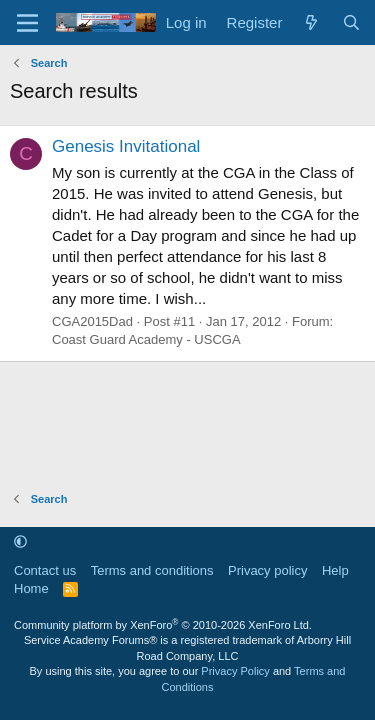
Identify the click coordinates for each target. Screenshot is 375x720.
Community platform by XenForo (163, 625)
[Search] (351, 22)
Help (335, 570)
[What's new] (311, 22)
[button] (20, 541)
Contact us (45, 570)
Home (31, 588)
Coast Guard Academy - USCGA (146, 339)
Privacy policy (267, 570)
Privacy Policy (235, 671)
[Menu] (27, 23)
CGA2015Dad (92, 321)
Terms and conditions (152, 570)
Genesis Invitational (126, 146)
